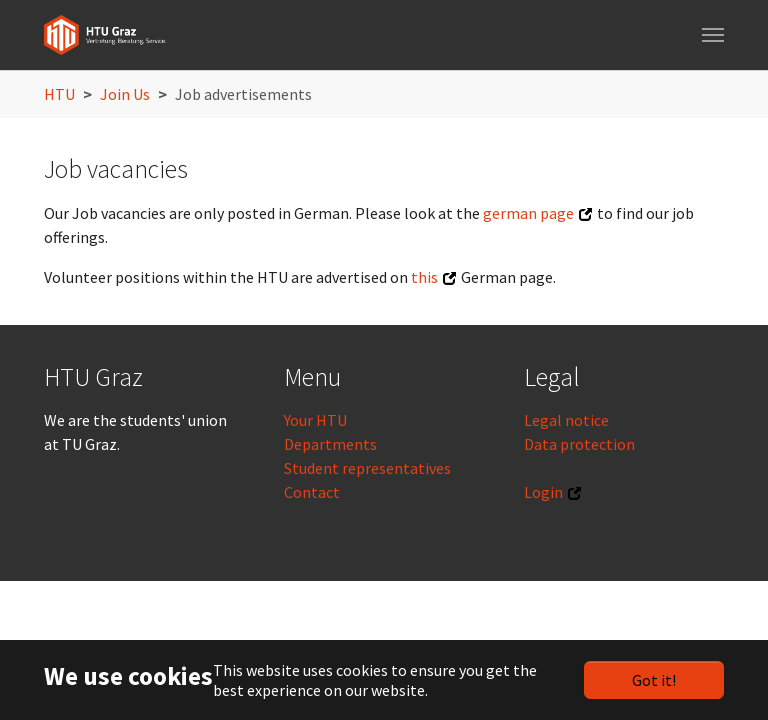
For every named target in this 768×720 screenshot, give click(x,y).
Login (543, 492)
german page (528, 213)
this (424, 277)
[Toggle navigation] (713, 35)
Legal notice (566, 420)
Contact (312, 492)
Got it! (654, 680)
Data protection (579, 444)
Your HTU (315, 420)
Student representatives (367, 468)
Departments (330, 444)
